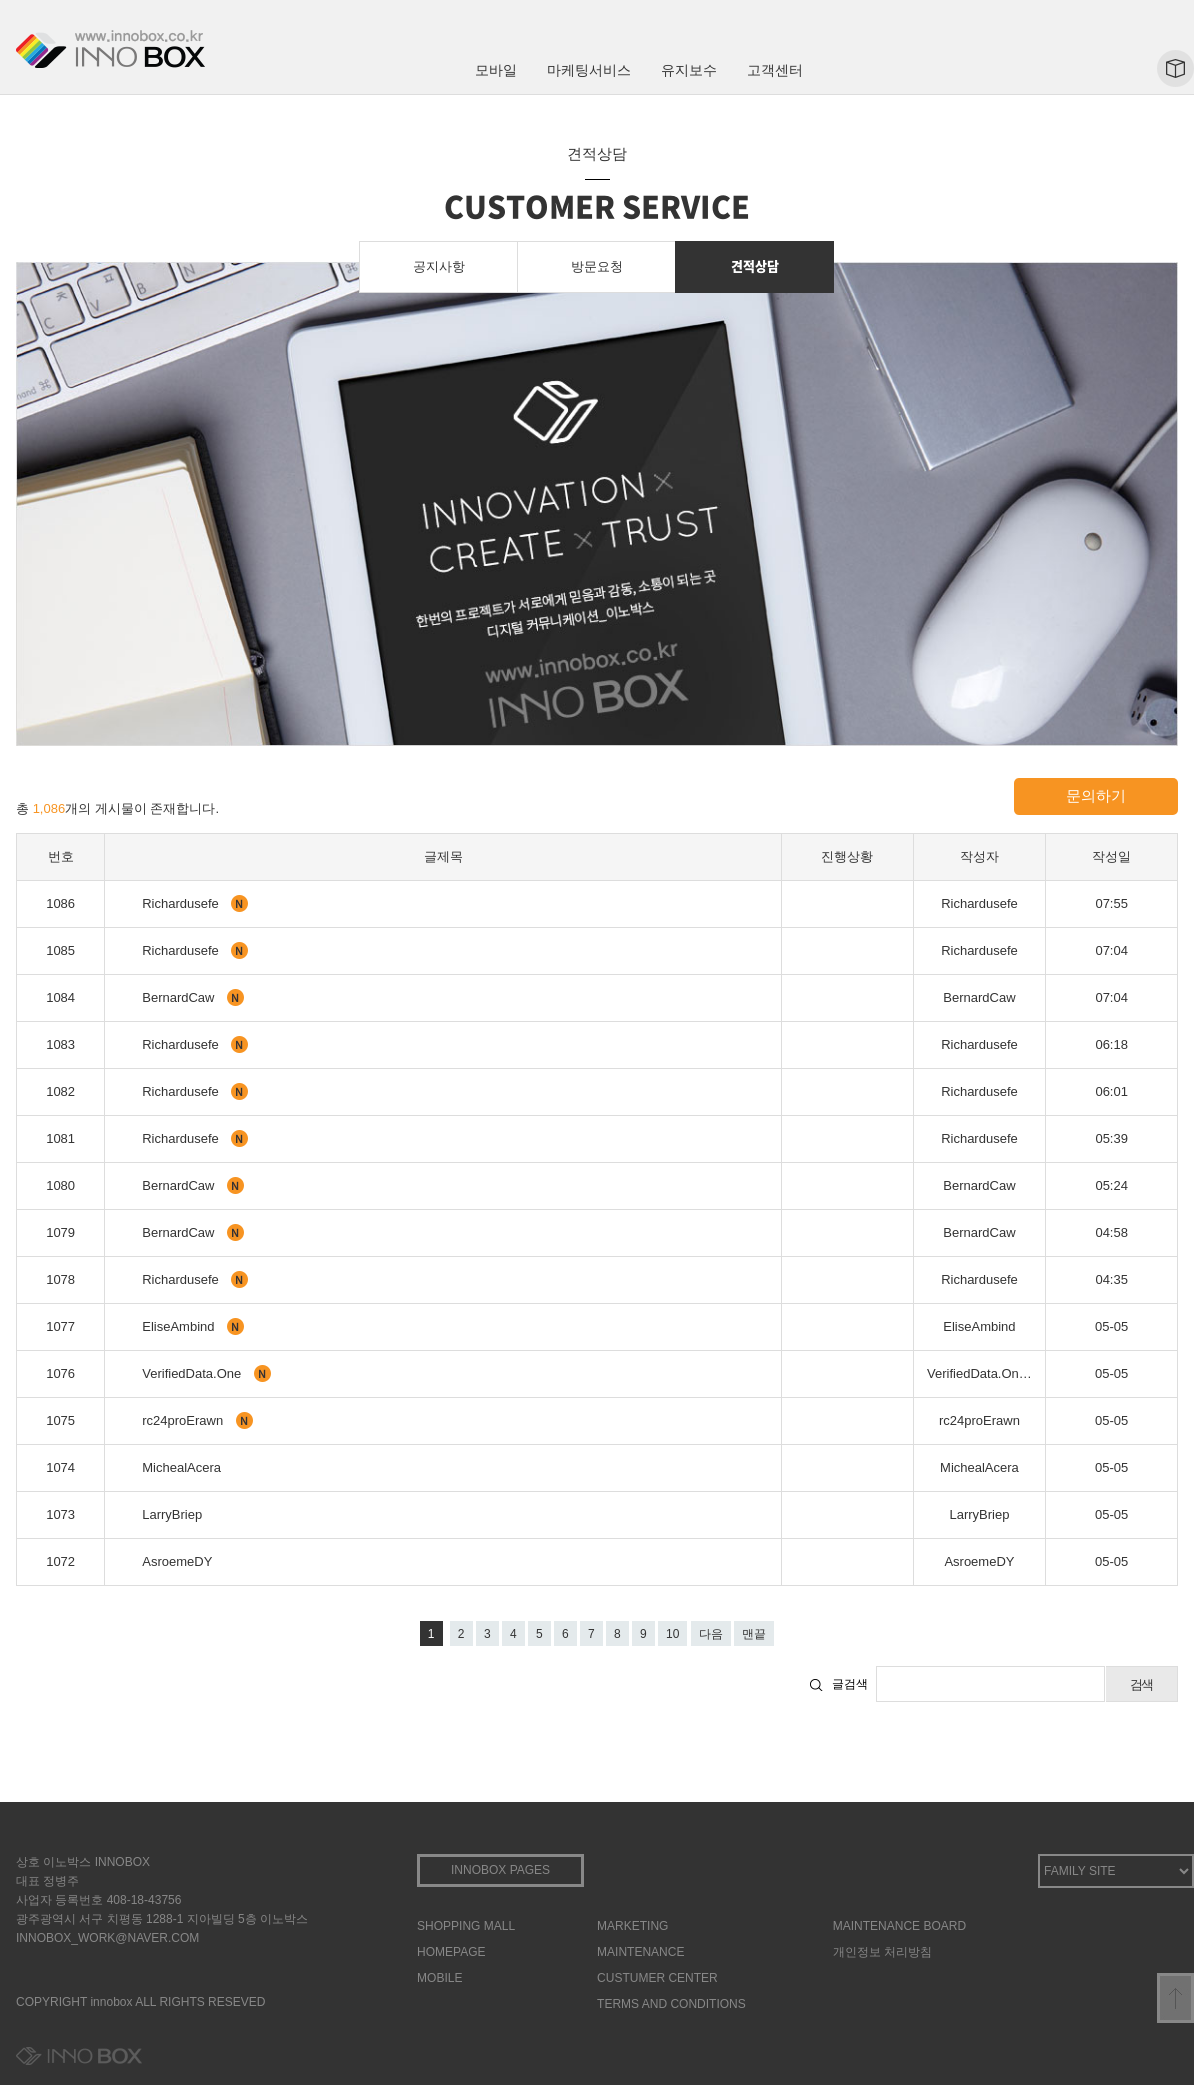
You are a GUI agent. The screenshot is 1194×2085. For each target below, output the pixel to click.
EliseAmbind (180, 1326)
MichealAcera (181, 1467)
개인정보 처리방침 (882, 1952)
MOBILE (439, 1978)
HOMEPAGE (451, 1952)
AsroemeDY (177, 1561)
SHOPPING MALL (466, 1926)
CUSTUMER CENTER (657, 1978)
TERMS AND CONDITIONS (671, 2004)
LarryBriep (172, 1514)
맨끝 (754, 1634)
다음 (711, 1634)
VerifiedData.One (193, 1373)
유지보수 (689, 70)
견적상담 (755, 265)
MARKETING (632, 1926)
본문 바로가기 (0, 0)
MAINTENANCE (640, 1952)
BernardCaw (180, 997)
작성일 (1111, 856)
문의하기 (1096, 795)
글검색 (850, 1684)
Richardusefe (182, 903)
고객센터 (775, 70)
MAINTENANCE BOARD (899, 1926)
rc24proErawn (184, 1420)
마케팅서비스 (589, 70)
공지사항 (439, 266)
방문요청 (597, 266)
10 (672, 1634)
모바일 (496, 70)
